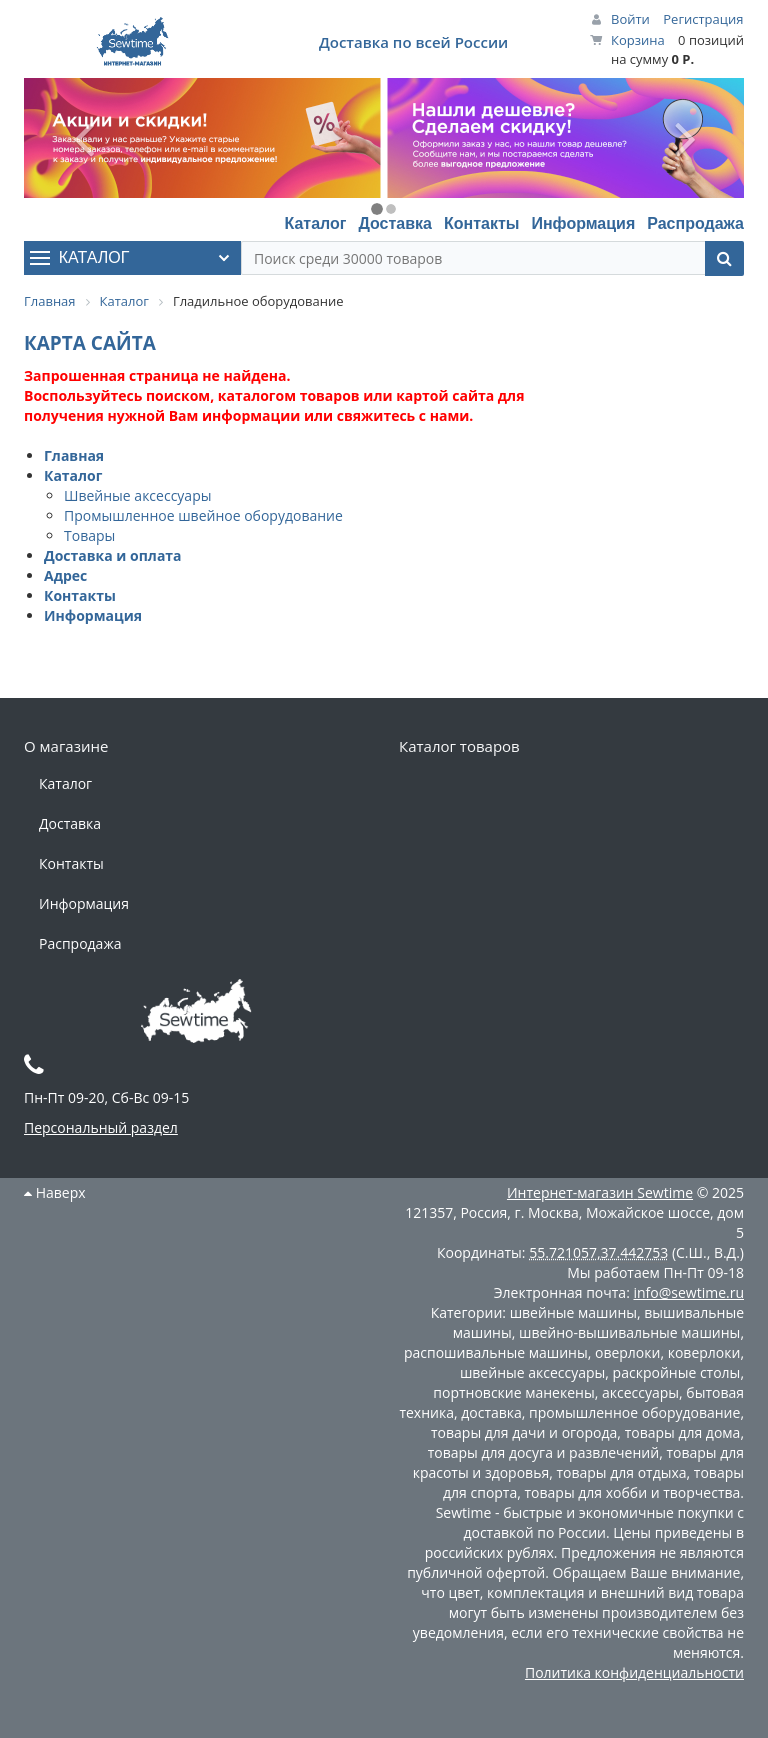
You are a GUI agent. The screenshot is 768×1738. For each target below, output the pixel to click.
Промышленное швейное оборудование (203, 515)
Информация (583, 223)
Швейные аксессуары (137, 495)
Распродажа (695, 223)
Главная (74, 455)
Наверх (55, 1192)
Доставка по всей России (413, 42)
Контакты (481, 223)
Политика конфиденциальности (634, 1672)
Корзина (638, 40)
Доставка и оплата (113, 555)
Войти (630, 19)
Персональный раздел (101, 1127)
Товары (89, 535)
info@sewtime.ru (688, 1292)
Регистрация (703, 19)
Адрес (65, 575)
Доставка (395, 223)
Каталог (315, 223)
